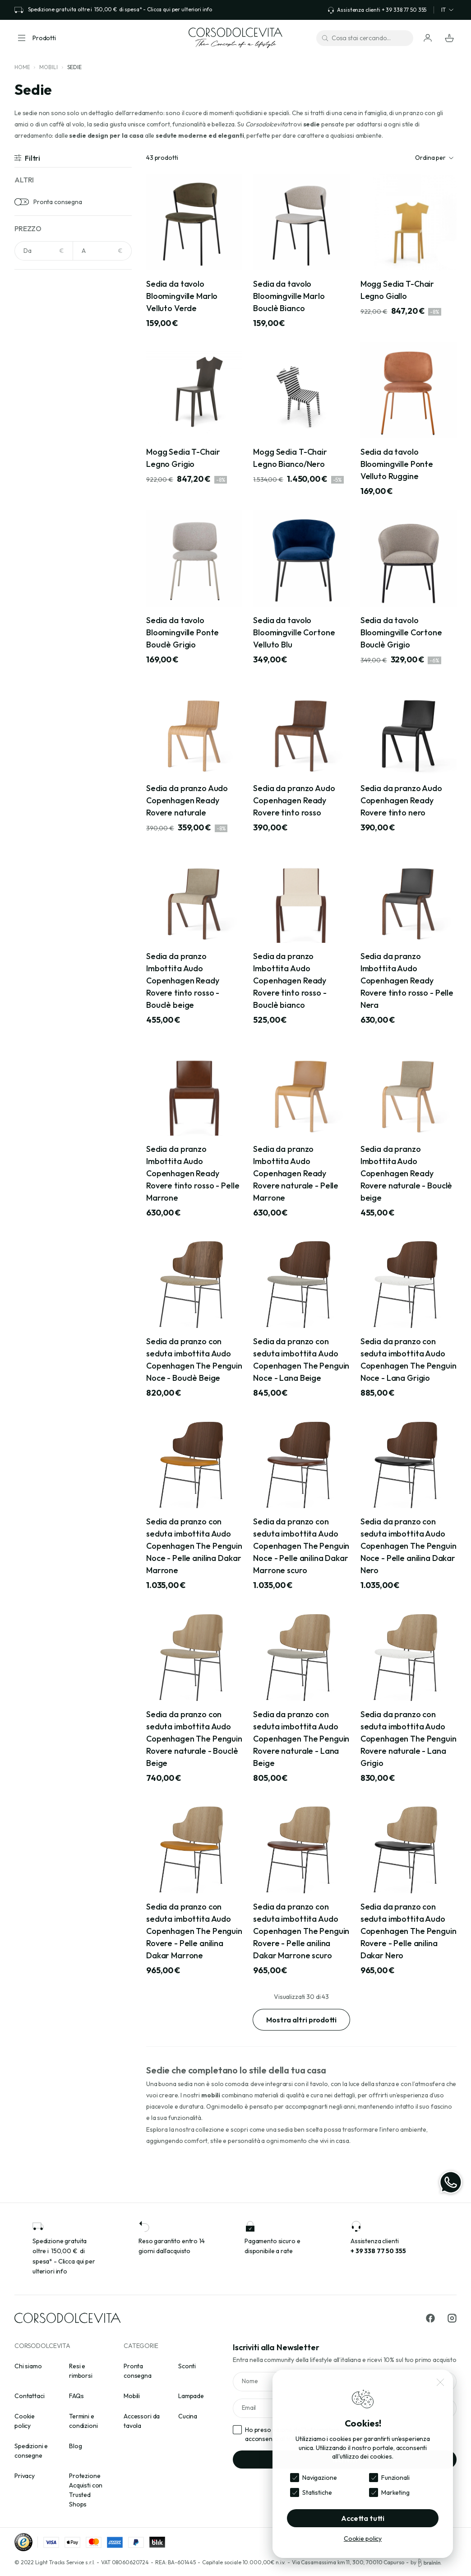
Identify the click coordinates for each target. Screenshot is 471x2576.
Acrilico (37, 493)
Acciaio (37, 327)
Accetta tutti (362, 2518)
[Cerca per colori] (73, 304)
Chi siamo (28, 2366)
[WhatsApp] (450, 2182)
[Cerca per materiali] (73, 456)
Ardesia (37, 521)
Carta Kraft (43, 549)
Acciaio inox (43, 479)
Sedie (74, 67)
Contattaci (29, 2396)
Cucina (187, 2416)
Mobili (48, 67)
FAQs (76, 2396)
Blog (75, 2446)
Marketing (395, 2492)
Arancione (41, 369)
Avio (32, 397)
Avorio (36, 411)
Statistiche (317, 2492)
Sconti (187, 2366)
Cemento (40, 563)
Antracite (40, 355)
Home (22, 67)
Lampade (191, 2396)
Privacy (24, 2476)
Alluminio (39, 507)
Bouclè (36, 535)
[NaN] (43, 251)
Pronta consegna (57, 202)
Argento (38, 383)
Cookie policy (363, 2538)
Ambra (36, 341)
